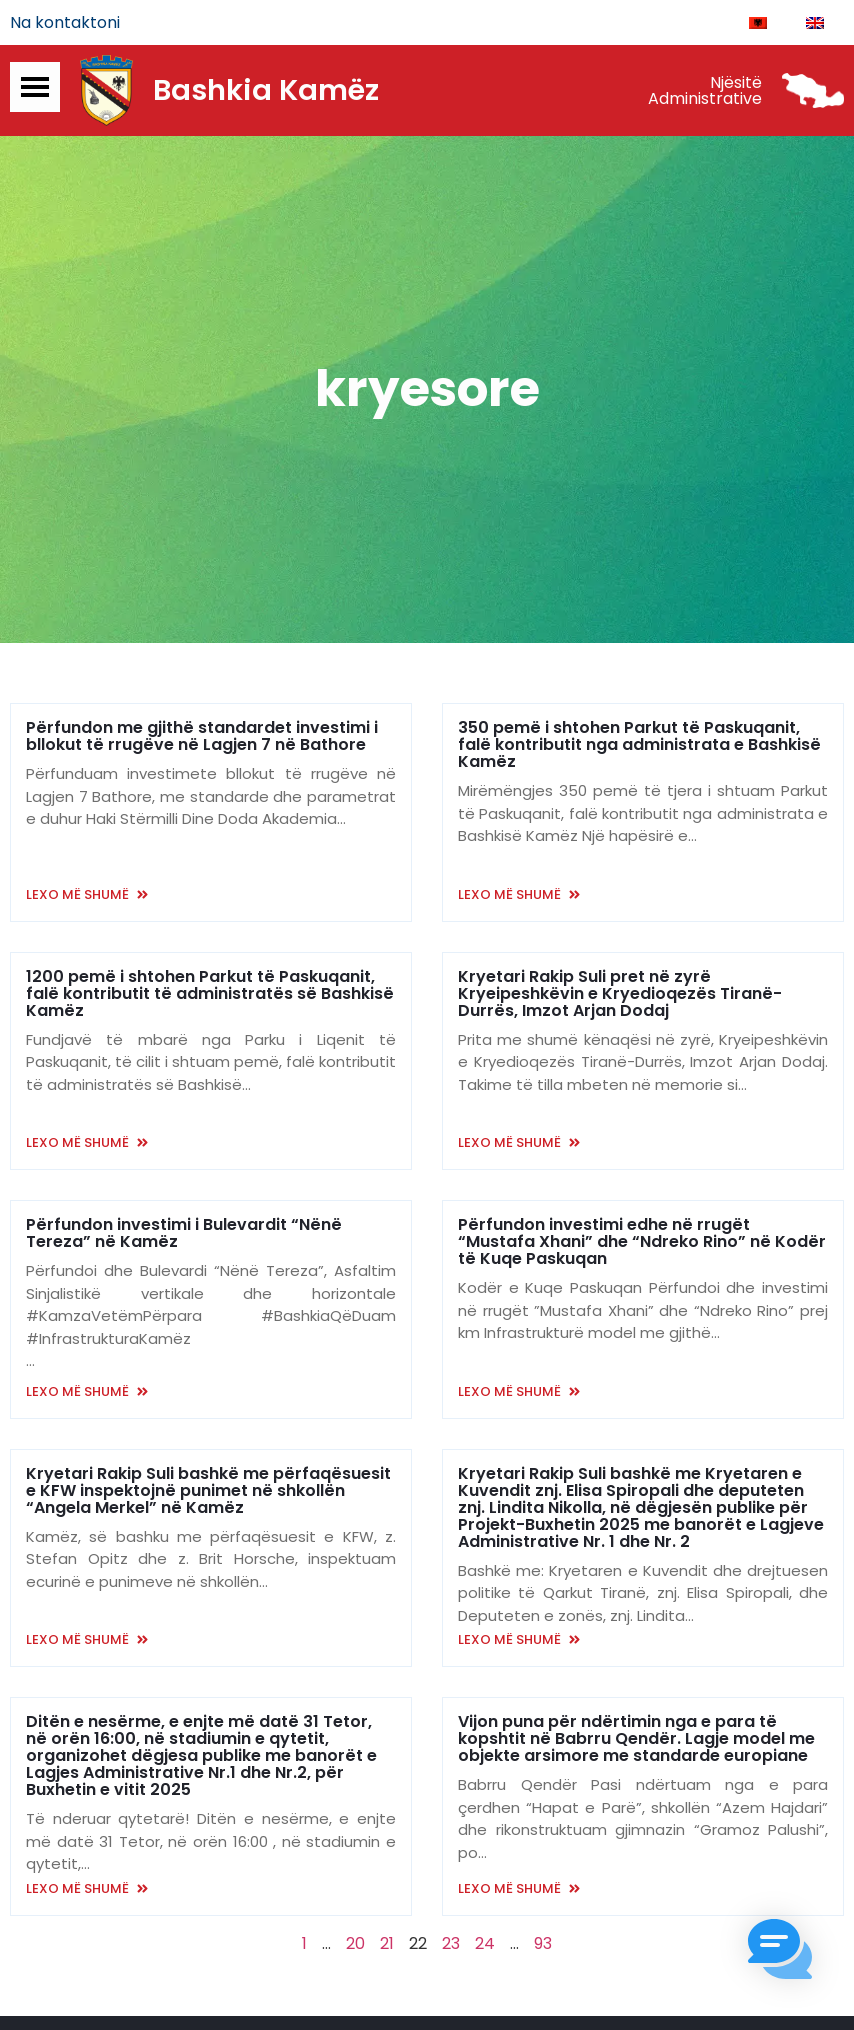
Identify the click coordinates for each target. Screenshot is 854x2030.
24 (485, 1945)
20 (355, 1945)
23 (451, 1945)
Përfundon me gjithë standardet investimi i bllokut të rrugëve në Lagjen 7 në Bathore (202, 739)
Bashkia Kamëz (266, 93)
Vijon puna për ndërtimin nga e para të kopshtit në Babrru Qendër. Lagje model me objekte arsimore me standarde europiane (636, 1741)
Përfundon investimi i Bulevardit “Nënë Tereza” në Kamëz (184, 1236)
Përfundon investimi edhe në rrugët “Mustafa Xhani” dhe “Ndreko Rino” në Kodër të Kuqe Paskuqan (642, 1244)
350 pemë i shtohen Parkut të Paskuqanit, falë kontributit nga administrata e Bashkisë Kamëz (639, 747)
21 (387, 1945)
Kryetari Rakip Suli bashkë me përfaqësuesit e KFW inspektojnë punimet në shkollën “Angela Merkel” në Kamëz (208, 1492)
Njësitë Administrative (705, 92)
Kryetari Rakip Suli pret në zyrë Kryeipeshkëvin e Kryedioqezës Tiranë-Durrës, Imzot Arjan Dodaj (620, 995)
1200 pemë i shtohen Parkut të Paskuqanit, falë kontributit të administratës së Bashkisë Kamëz (210, 995)
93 (543, 1945)
